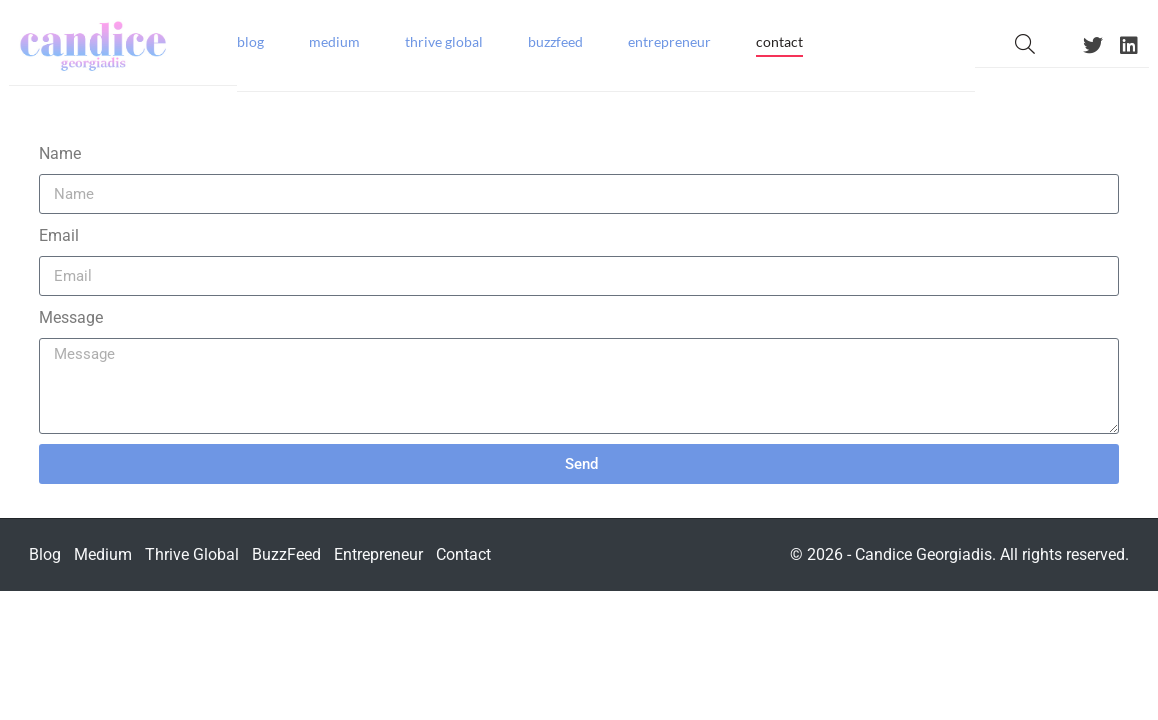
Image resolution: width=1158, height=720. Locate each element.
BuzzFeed (555, 41)
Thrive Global (444, 41)
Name (60, 153)
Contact (779, 41)
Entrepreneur (669, 41)
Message (71, 317)
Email (59, 235)
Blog (250, 41)
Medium (334, 41)
